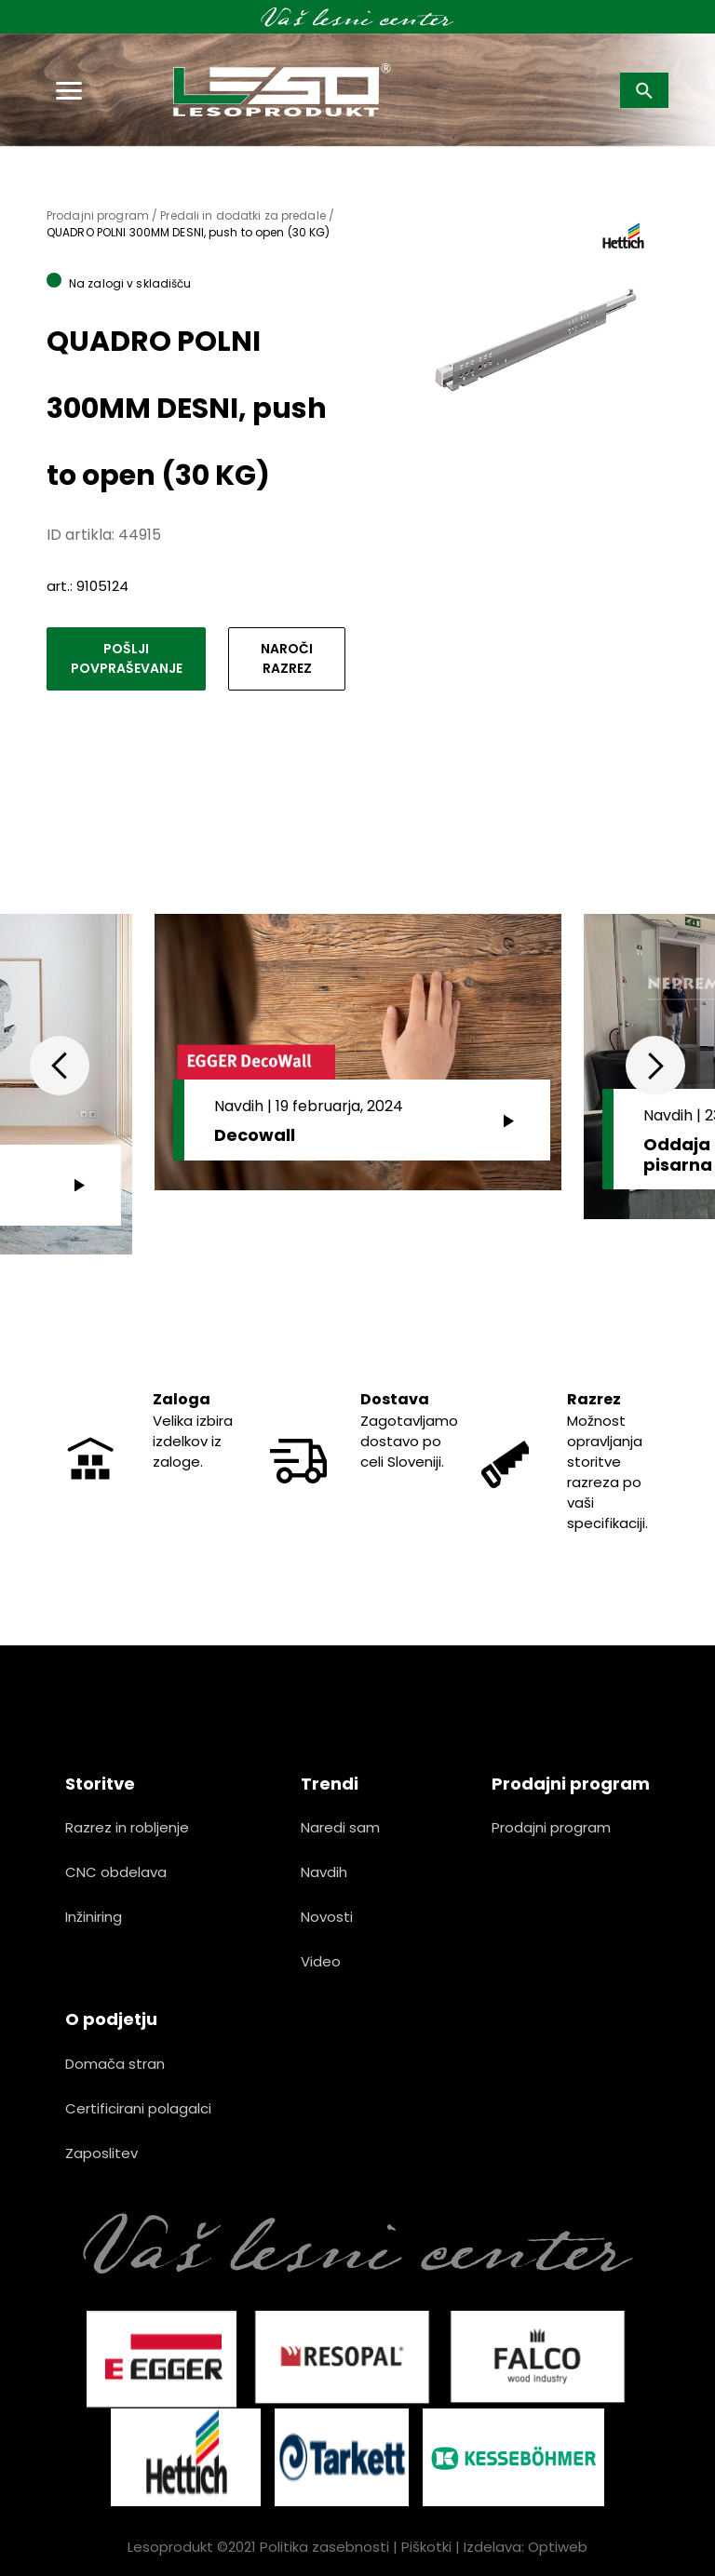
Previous (59, 1065)
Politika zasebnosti (324, 2546)
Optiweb (557, 2546)
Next (655, 1065)
